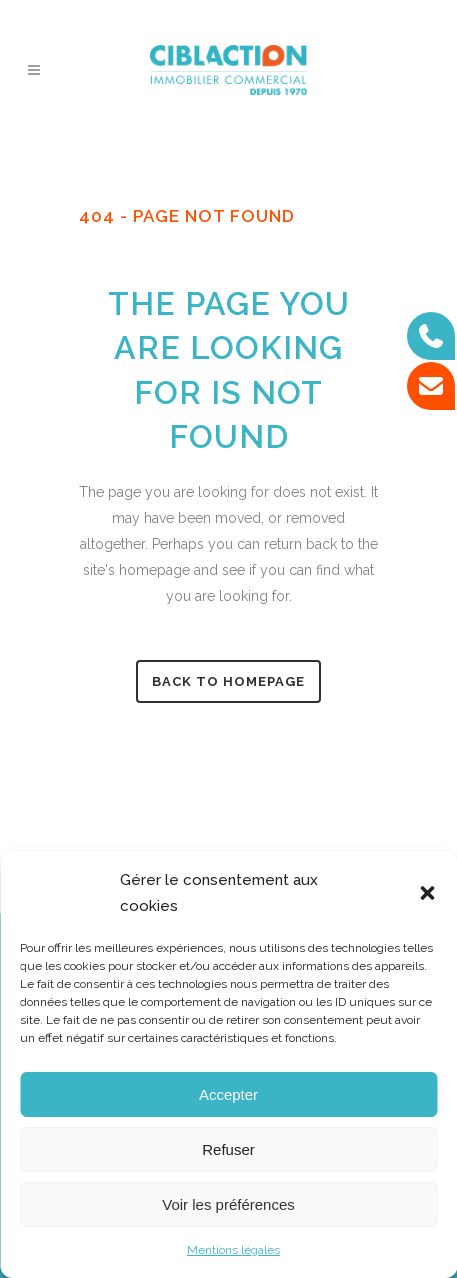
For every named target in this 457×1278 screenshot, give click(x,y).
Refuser (228, 1149)
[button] (427, 893)
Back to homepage (228, 681)
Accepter (228, 1094)
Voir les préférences (228, 1204)
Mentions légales (233, 1250)
